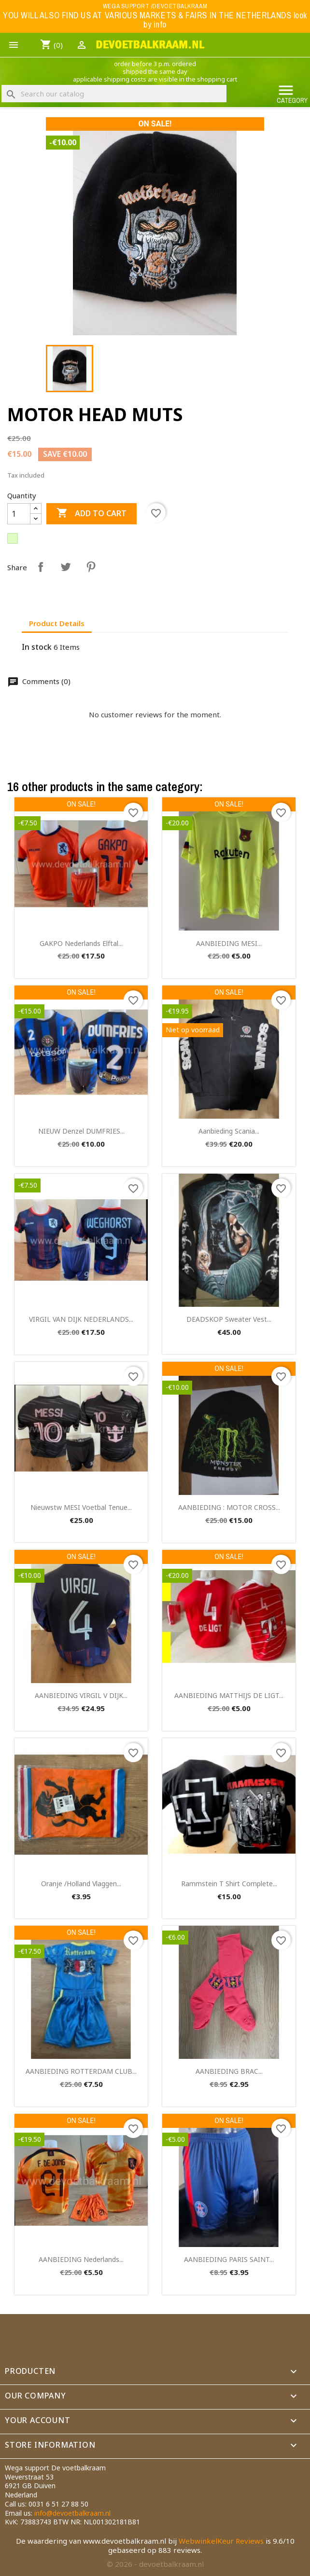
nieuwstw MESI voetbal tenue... (81, 1507)
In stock (37, 647)
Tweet (65, 566)
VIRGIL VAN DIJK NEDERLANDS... (81, 1319)
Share (40, 566)
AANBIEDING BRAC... (229, 2071)
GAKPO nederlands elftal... (81, 943)
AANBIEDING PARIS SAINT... (229, 2259)
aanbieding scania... (228, 1131)
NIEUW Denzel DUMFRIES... (81, 1131)
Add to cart (91, 513)
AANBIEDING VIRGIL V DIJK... (81, 1695)
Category (292, 93)
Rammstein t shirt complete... (229, 1883)
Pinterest (90, 566)
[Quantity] (18, 513)
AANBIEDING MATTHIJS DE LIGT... (228, 1695)
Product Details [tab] (57, 623)
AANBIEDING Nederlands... (81, 2259)
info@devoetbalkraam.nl (72, 2513)
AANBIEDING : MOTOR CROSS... (229, 1507)
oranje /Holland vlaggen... (81, 1883)
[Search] (113, 93)
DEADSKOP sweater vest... (228, 1319)
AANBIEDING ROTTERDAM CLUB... (81, 2071)
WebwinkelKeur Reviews (221, 2541)
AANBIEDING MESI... (229, 943)
